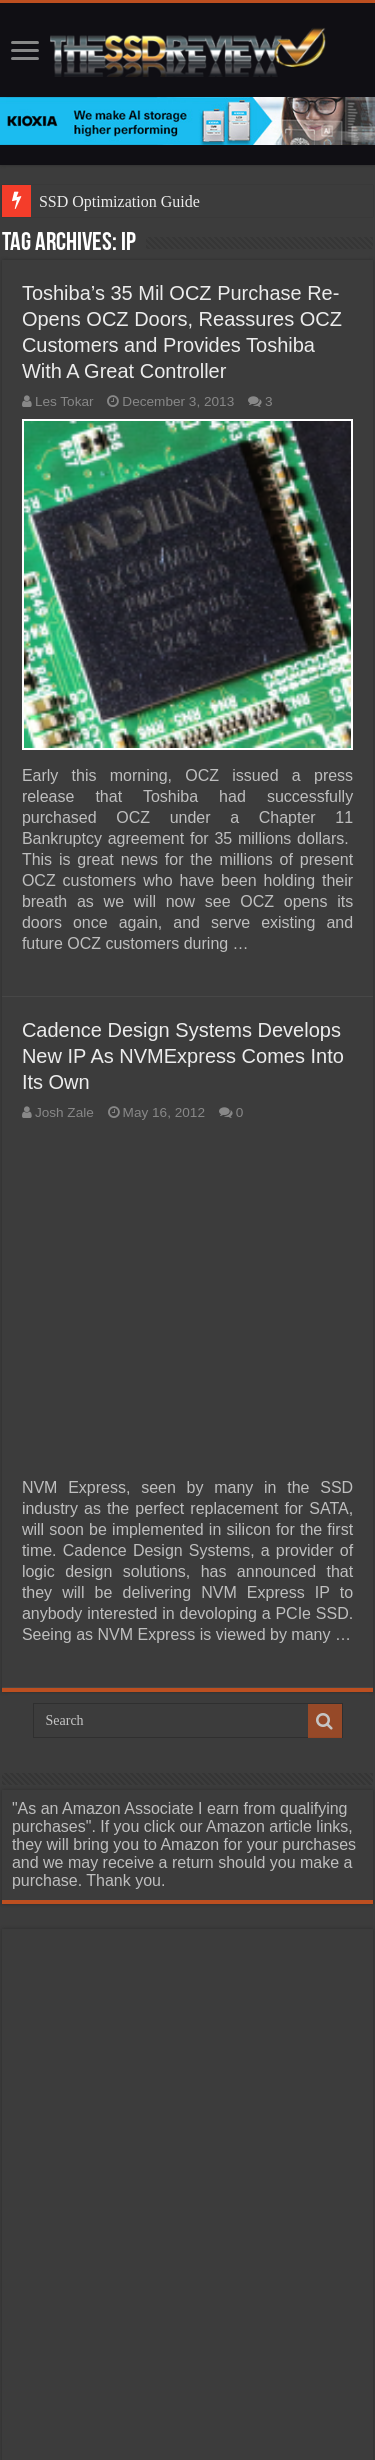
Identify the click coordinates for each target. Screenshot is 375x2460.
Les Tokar (64, 401)
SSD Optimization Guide (119, 201)
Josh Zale (64, 1112)
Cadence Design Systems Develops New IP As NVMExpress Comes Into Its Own (183, 1056)
